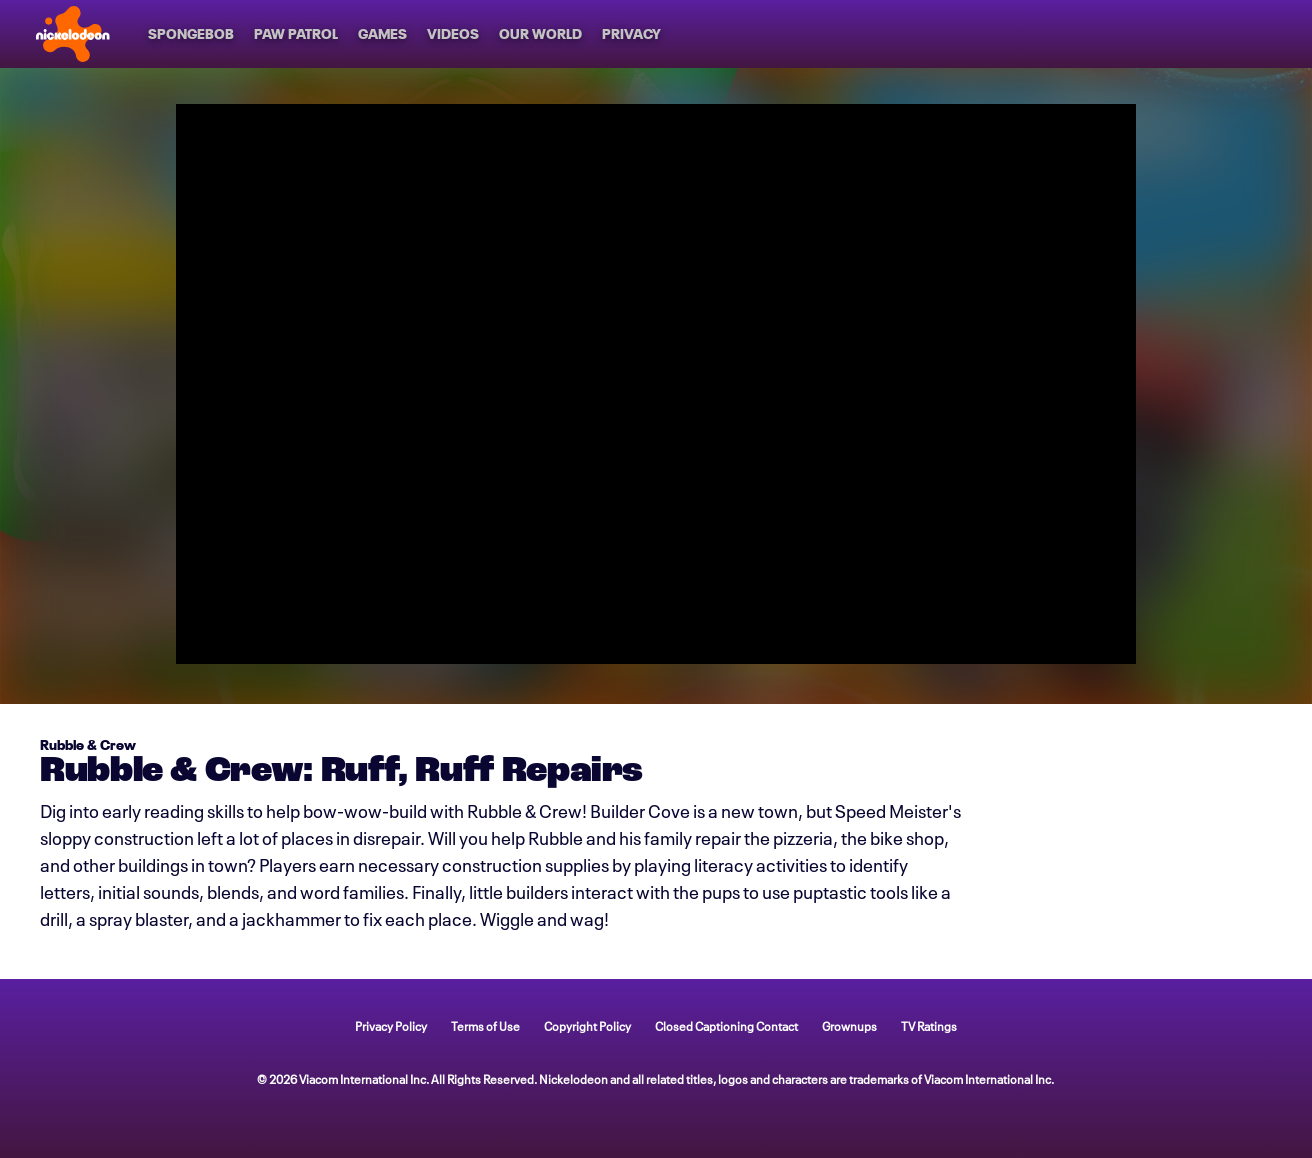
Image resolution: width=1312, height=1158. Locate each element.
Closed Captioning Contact (726, 1025)
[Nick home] (73, 34)
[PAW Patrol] (296, 34)
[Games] (382, 34)
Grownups (849, 1025)
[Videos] (453, 34)
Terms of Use (485, 1025)
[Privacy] (631, 34)
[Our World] (540, 34)
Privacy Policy (391, 1025)
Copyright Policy (587, 1025)
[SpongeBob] (191, 34)
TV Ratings (929, 1025)
